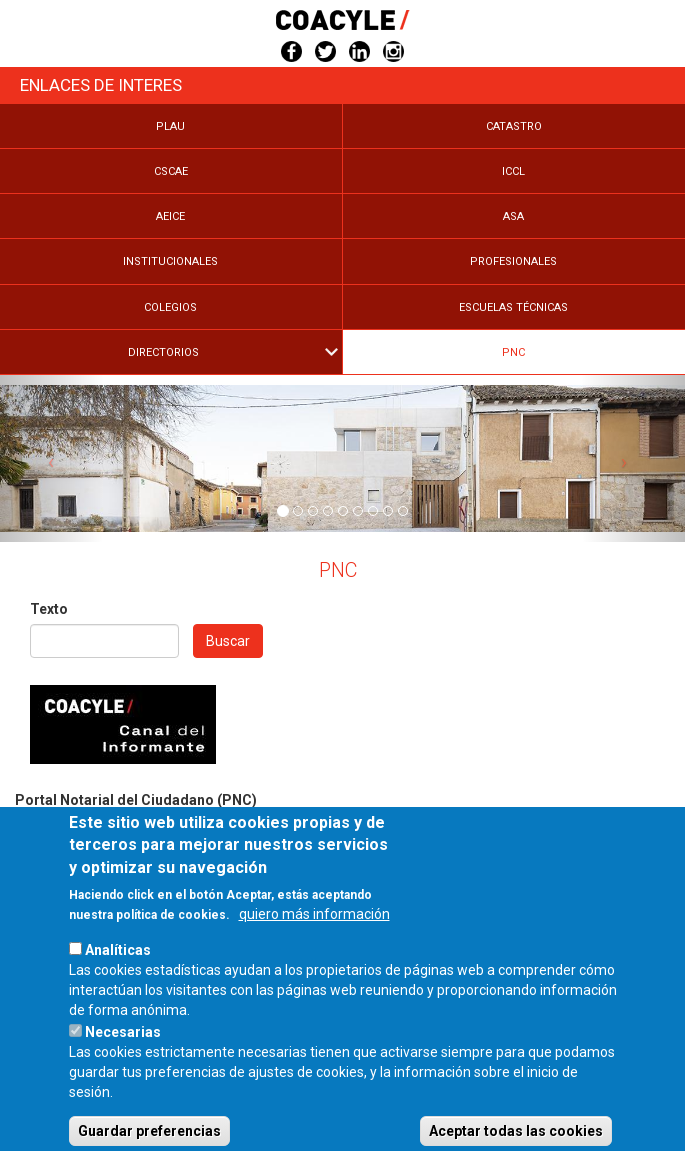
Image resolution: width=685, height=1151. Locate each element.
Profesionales (513, 261)
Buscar (228, 641)
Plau (170, 126)
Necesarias (123, 1059)
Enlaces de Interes (101, 85)
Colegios (170, 307)
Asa (513, 216)
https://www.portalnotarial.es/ (110, 820)
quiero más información (314, 941)
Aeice (170, 216)
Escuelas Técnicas (513, 307)
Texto (49, 609)
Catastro (514, 126)
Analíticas (118, 977)
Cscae (171, 171)
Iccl (513, 171)
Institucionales (170, 261)
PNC (513, 352)
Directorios (163, 352)
